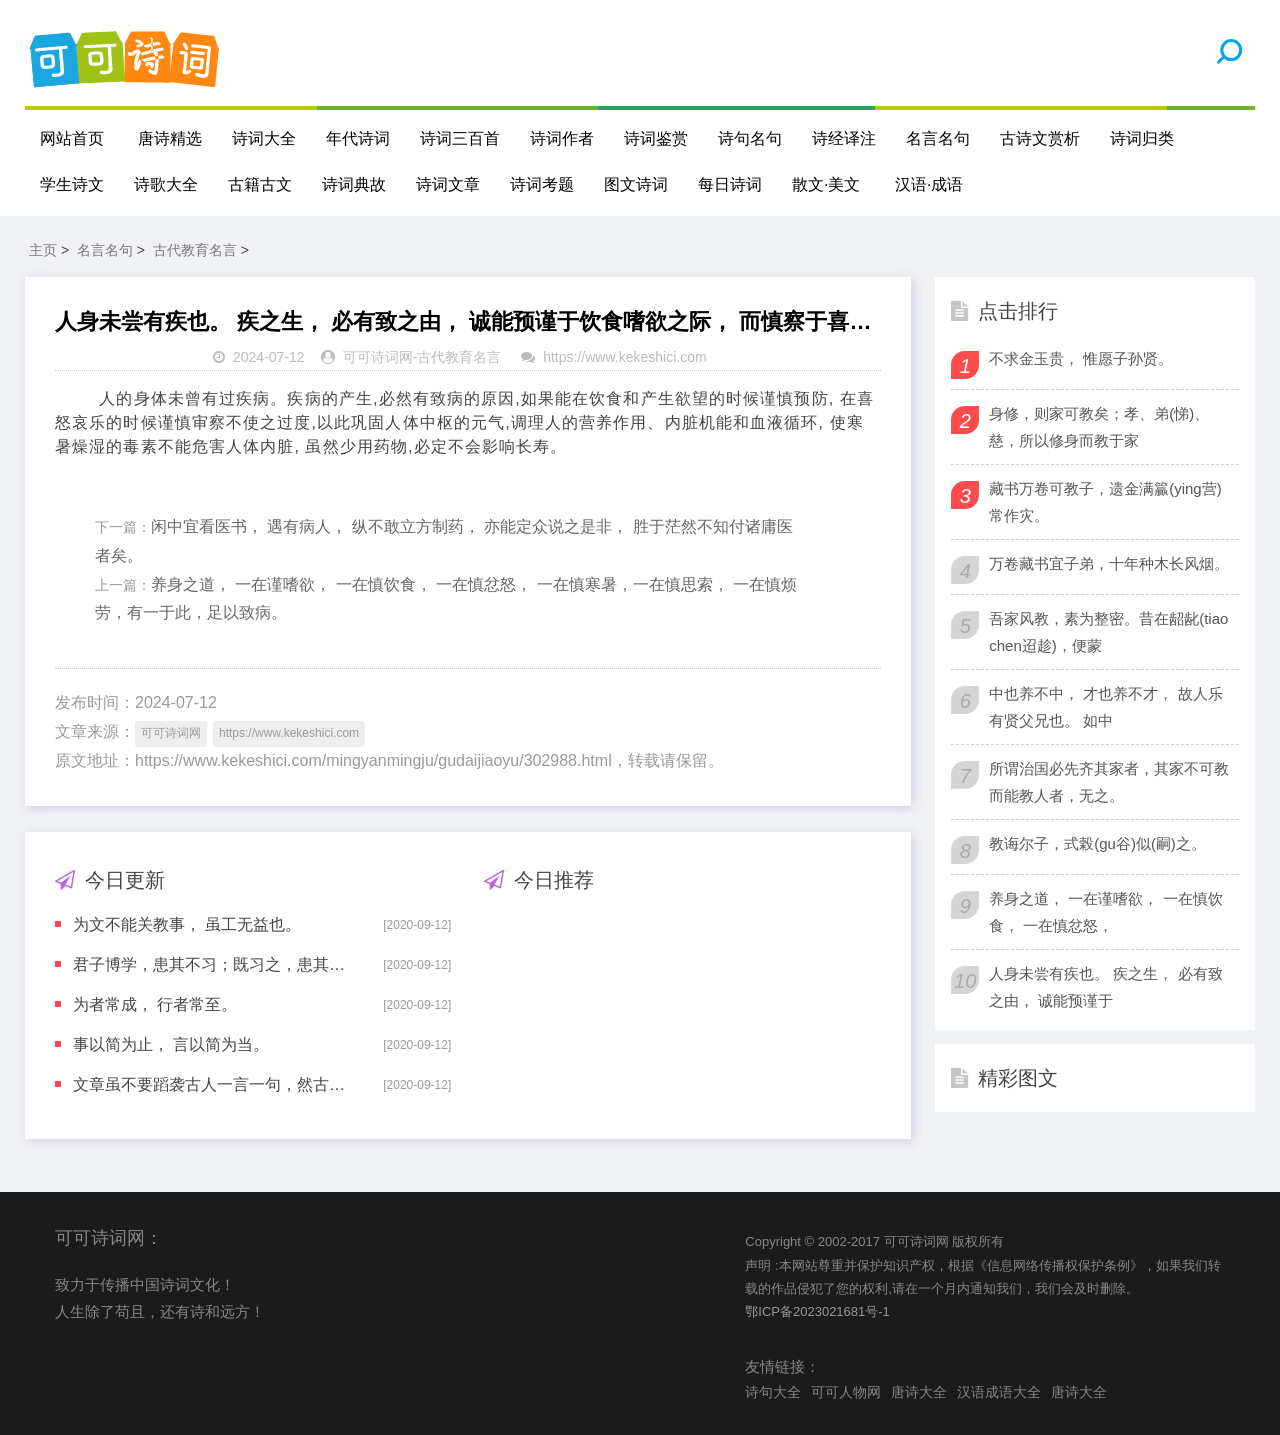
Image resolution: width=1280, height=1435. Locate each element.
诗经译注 (844, 138)
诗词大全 (264, 138)
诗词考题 (542, 184)
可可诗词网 (378, 357)
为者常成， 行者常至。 (155, 1004)
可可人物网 (846, 1392)
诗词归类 (1142, 138)
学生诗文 (72, 184)
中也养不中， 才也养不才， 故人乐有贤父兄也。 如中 (1105, 707)
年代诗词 (358, 138)
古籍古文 (260, 184)
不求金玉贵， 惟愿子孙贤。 (1081, 358)
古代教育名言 (195, 250)
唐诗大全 (919, 1392)
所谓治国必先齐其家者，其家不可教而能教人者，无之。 (1109, 782)
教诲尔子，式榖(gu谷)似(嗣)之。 (1097, 843)
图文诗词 (636, 184)
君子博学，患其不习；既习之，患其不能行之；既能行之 (214, 964)
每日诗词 (730, 184)
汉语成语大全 (999, 1392)
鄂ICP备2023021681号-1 (817, 1311)
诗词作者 (562, 138)
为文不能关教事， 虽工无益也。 (187, 924)
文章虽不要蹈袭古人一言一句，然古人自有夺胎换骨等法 (214, 1084)
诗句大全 (773, 1392)
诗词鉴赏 (656, 138)
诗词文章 (448, 184)
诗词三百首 (460, 138)
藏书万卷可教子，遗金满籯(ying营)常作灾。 (1105, 502)
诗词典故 (354, 184)
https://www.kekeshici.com (624, 357)
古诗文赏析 (1040, 138)
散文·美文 (826, 184)
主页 (43, 250)
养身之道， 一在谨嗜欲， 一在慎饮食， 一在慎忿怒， (1105, 912)
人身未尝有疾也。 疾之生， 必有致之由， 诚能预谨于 (1105, 987)
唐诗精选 (170, 138)
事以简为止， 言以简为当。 (171, 1044)
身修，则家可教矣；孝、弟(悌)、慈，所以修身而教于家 (1099, 427)
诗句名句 (750, 138)
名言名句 (938, 138)
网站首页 (72, 138)
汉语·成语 (929, 184)
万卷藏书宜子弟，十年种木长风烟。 (1109, 563)
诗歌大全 (166, 184)
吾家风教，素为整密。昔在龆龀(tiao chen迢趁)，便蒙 (1108, 632)
